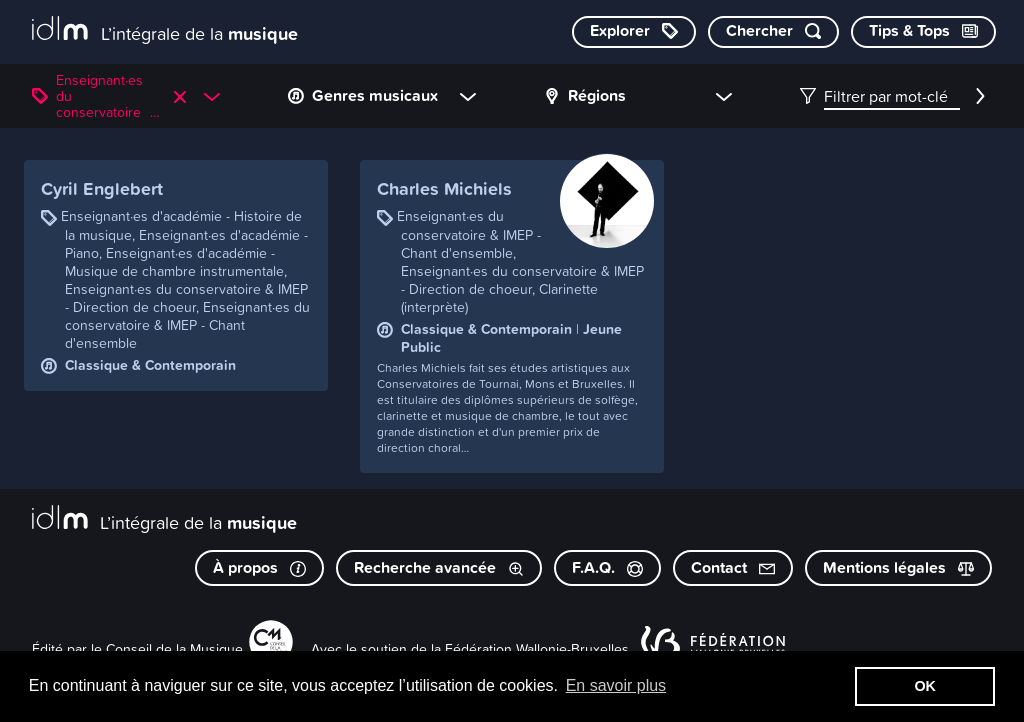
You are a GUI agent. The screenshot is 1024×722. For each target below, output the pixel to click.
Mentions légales (898, 567)
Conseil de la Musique (174, 648)
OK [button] (925, 686)
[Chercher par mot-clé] (773, 32)
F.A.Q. (607, 567)
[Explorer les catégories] (634, 32)
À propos (259, 567)
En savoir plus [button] (616, 685)
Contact (733, 567)
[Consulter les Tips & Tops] (923, 32)
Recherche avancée (439, 567)
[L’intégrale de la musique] (165, 30)
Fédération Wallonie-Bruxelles (537, 648)
